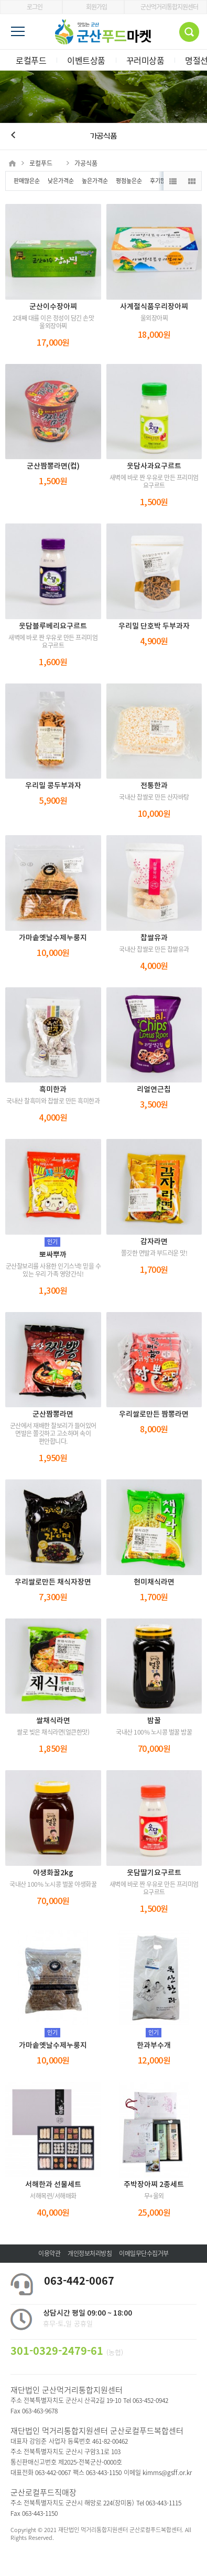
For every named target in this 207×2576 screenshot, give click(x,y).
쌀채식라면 (53, 1720)
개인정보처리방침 (90, 2253)
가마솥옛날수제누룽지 (53, 937)
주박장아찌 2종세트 (154, 2184)
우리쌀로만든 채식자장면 (53, 1582)
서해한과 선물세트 (53, 2184)
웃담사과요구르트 (154, 466)
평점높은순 (129, 180)
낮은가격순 (61, 180)
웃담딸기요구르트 (154, 1872)
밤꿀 (154, 1720)
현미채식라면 (154, 1582)
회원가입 (93, 7)
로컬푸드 (31, 60)
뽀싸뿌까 (53, 1254)
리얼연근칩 (154, 1089)
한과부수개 (154, 2045)
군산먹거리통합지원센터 (166, 7)
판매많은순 (27, 180)
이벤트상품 (86, 60)
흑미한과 (53, 1089)
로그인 (31, 7)
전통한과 (154, 785)
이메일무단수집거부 (144, 2253)
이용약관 (49, 2253)
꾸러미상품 (145, 60)
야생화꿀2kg (53, 1872)
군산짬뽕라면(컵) (53, 466)
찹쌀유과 (154, 937)
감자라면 (154, 1241)
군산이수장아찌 (53, 306)
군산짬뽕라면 (52, 1414)
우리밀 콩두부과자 (53, 785)
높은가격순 (95, 180)
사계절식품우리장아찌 (154, 306)
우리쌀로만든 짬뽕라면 (154, 1414)
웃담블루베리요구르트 (53, 626)
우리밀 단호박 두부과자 (154, 626)
